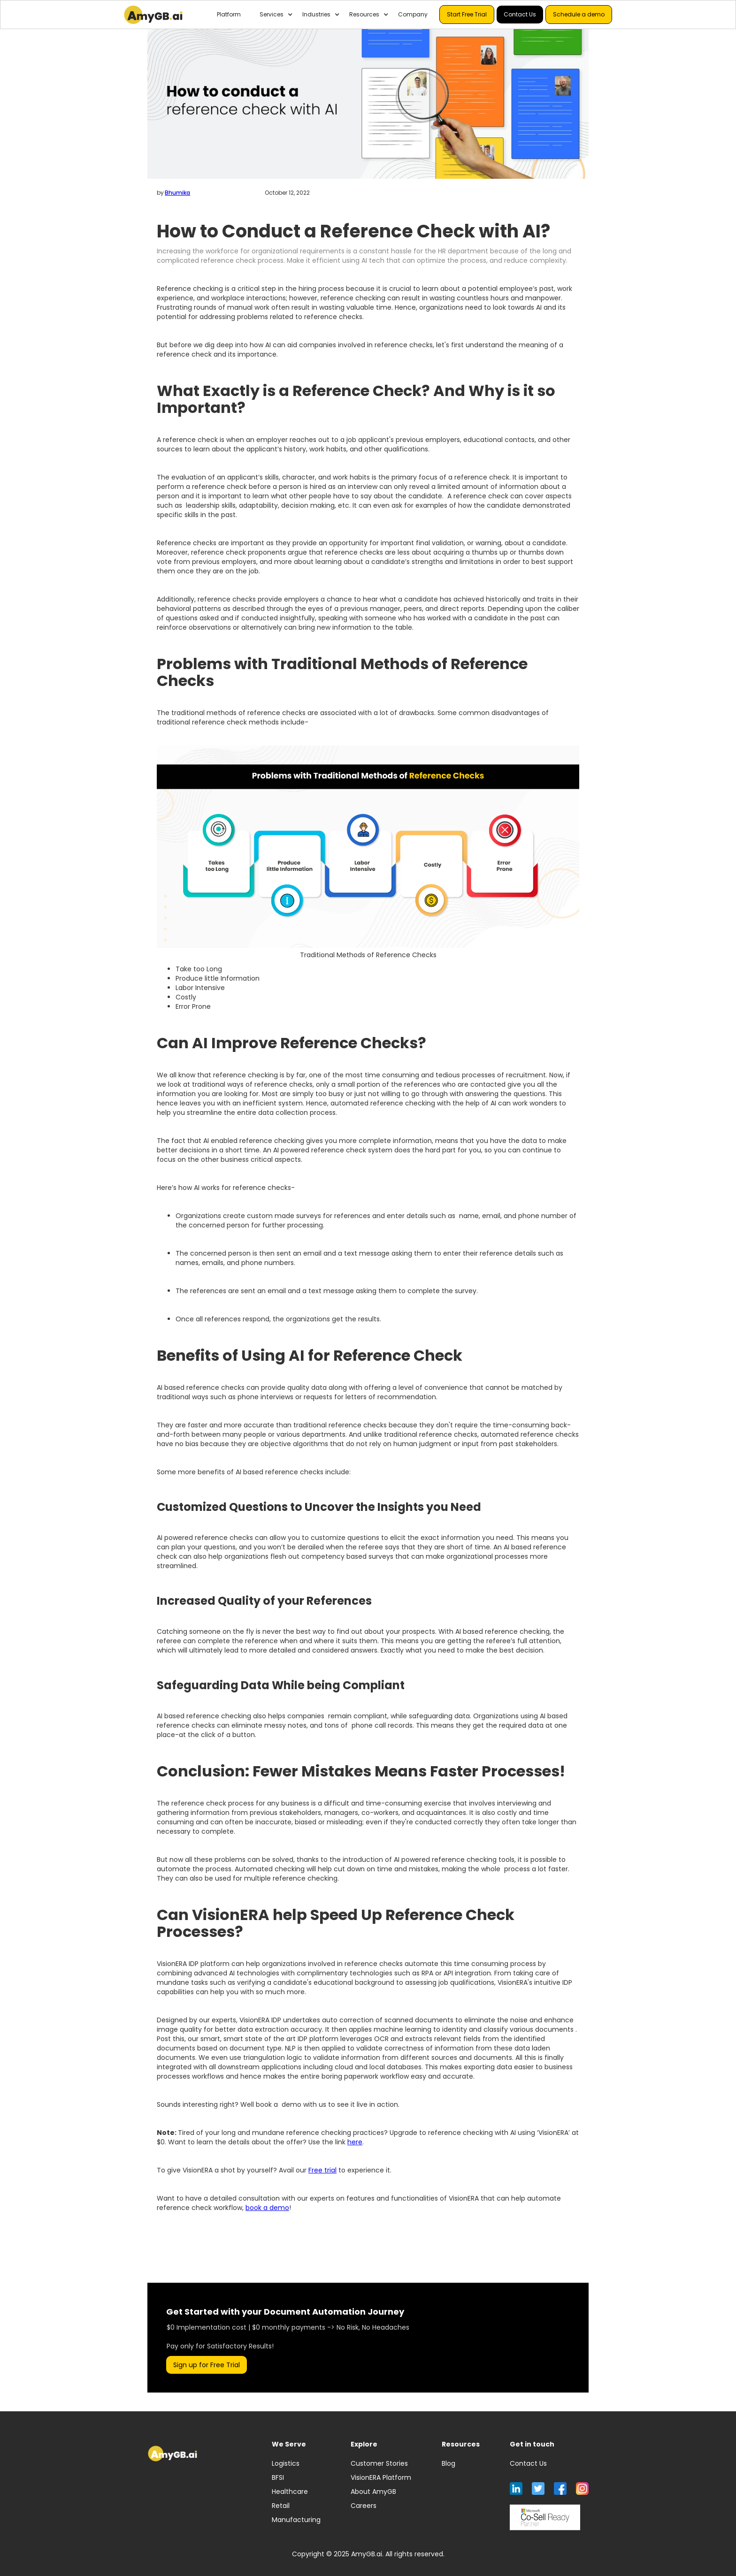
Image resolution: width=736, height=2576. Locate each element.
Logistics (285, 2463)
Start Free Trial (467, 14)
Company (413, 14)
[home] (153, 14)
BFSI (278, 2477)
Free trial (322, 2170)
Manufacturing (296, 2519)
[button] (271, 14)
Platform (229, 14)
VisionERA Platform (381, 2477)
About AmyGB (373, 2491)
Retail (281, 2505)
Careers (363, 2505)
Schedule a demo (579, 14)
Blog (448, 2463)
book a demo (267, 2207)
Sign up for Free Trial (206, 2365)
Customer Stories (379, 2463)
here (354, 2142)
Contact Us (520, 14)
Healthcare (290, 2491)
